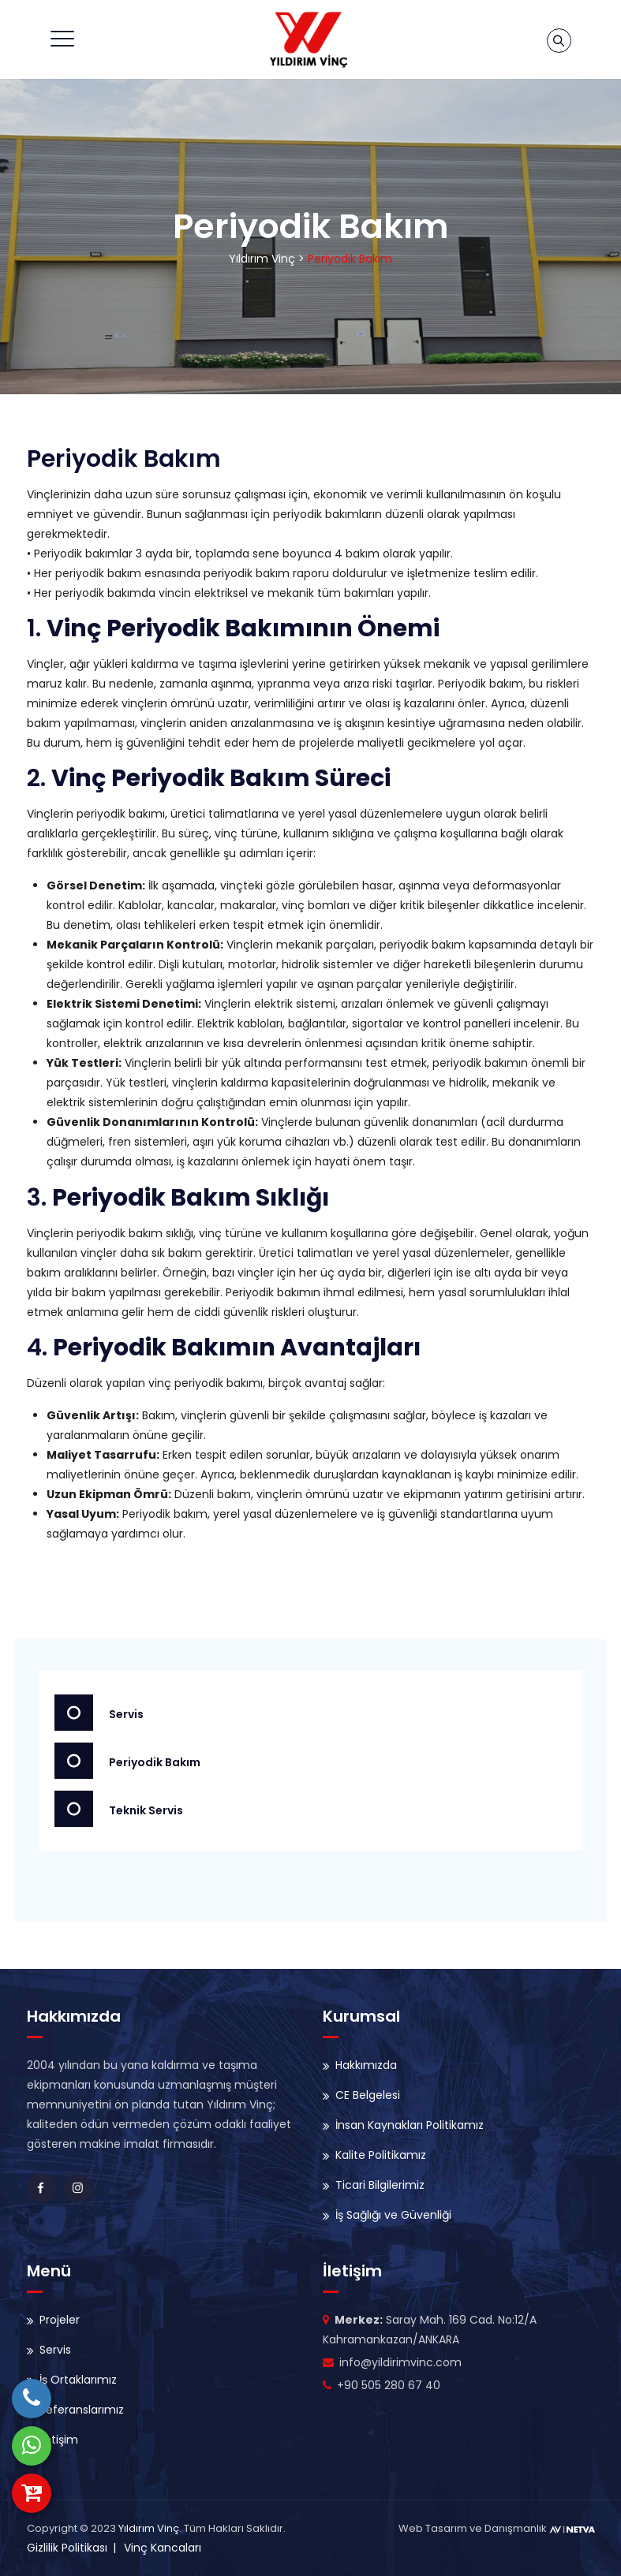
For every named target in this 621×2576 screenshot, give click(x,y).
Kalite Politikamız (380, 2155)
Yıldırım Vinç (148, 2528)
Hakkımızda (366, 2065)
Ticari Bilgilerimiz (380, 2185)
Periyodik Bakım (127, 1761)
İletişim (58, 2439)
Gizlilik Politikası (67, 2547)
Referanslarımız (81, 2410)
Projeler (59, 2320)
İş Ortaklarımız (78, 2380)
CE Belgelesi (367, 2095)
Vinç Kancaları (162, 2547)
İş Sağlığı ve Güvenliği (393, 2215)
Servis (99, 1712)
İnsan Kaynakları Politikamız (409, 2125)
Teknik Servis (118, 1809)
